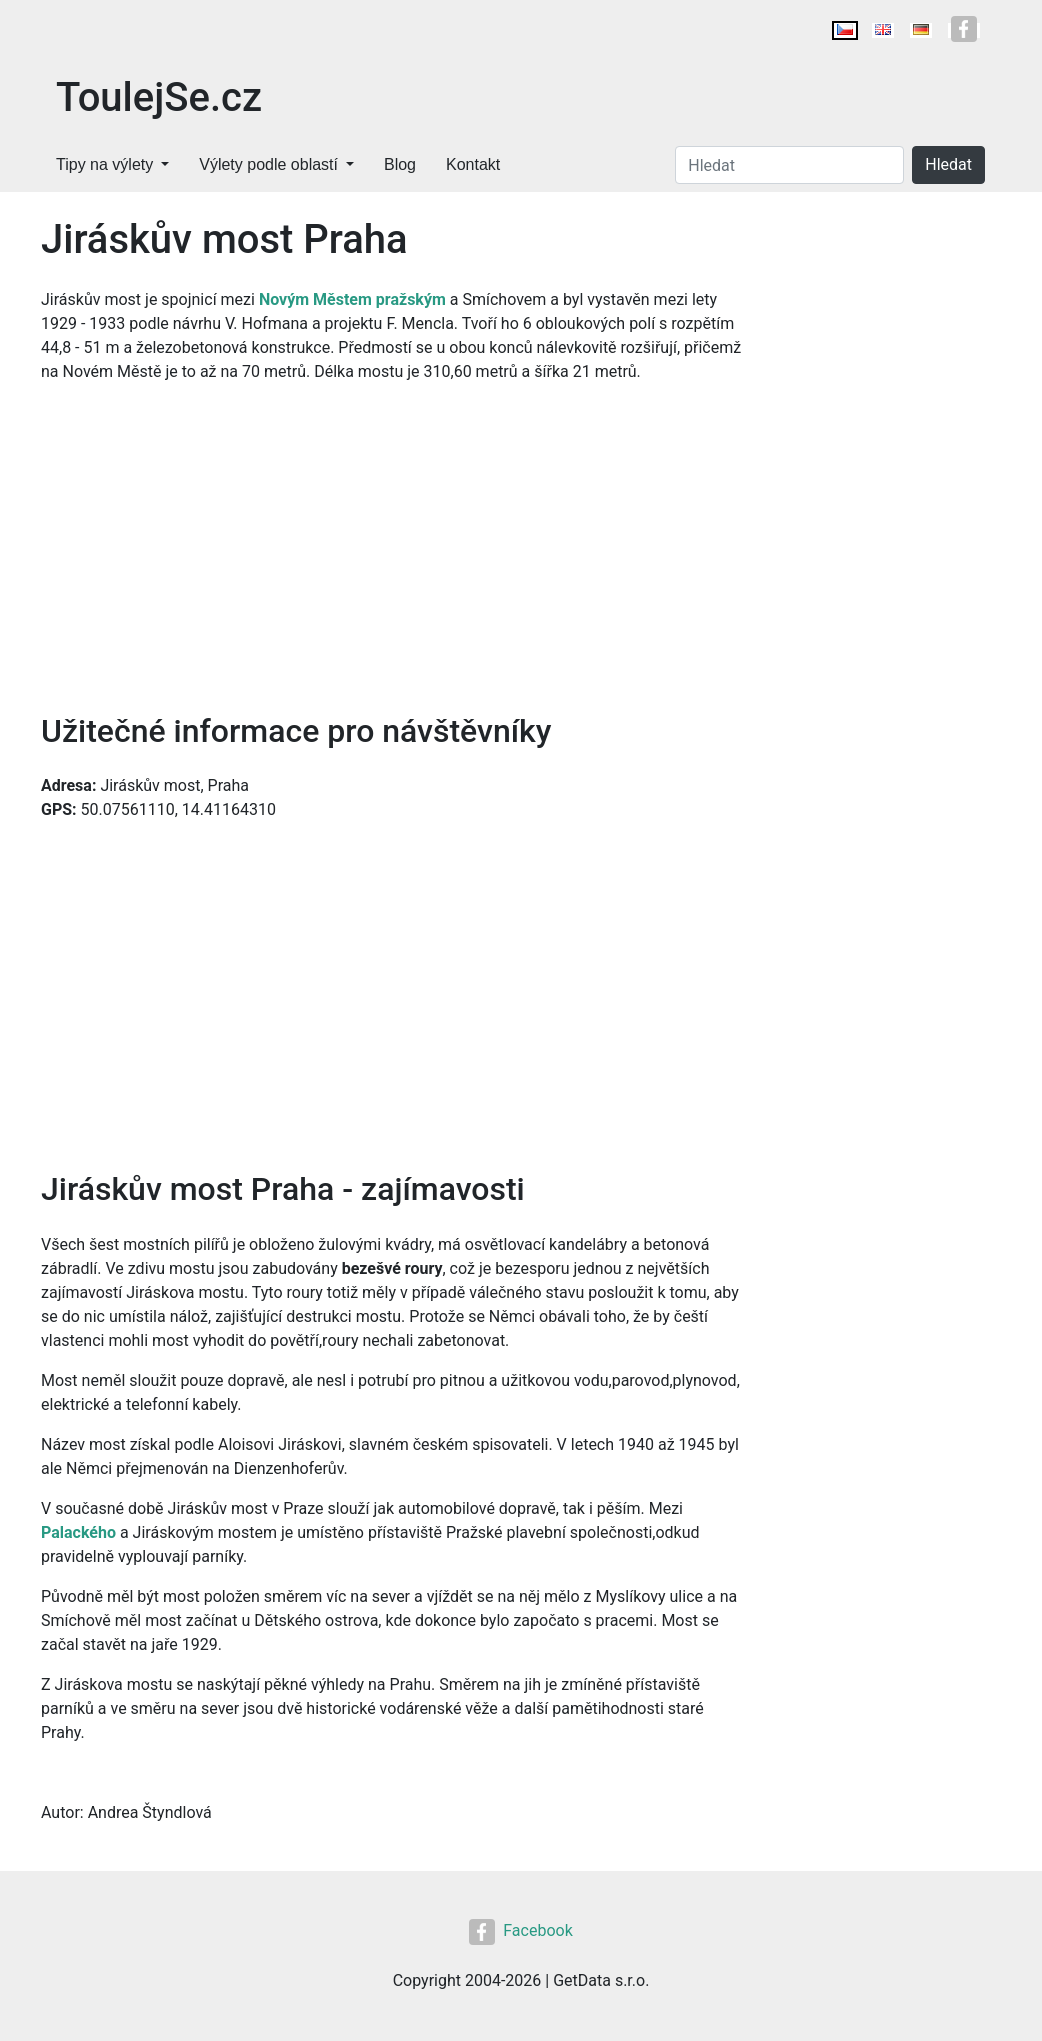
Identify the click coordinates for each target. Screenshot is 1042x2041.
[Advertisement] (393, 548)
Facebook (520, 1930)
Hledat (948, 164)
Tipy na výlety (104, 164)
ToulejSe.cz (159, 97)
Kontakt (473, 164)
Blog (400, 164)
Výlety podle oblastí (268, 164)
